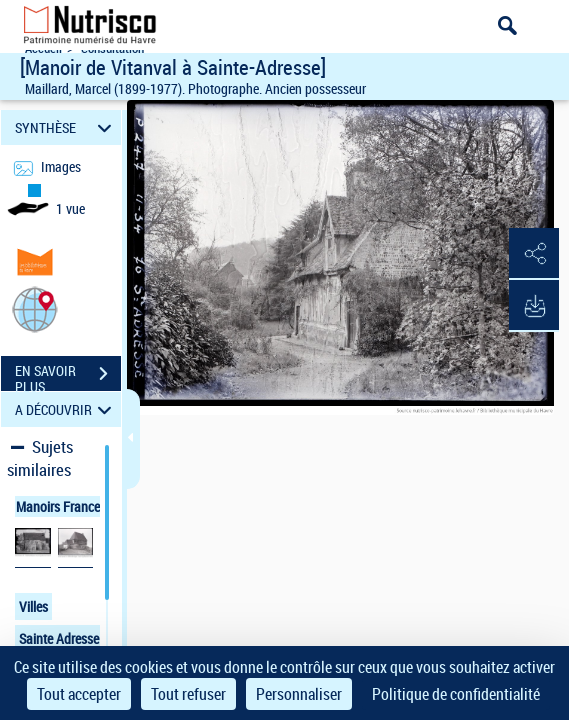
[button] (35, 308)
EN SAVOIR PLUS (68, 376)
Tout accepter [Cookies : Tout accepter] (79, 694)
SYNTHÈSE (66, 127)
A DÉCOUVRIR (66, 409)
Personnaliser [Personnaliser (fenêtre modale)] (299, 694)
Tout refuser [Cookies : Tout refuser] (188, 694)
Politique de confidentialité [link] (456, 694)
